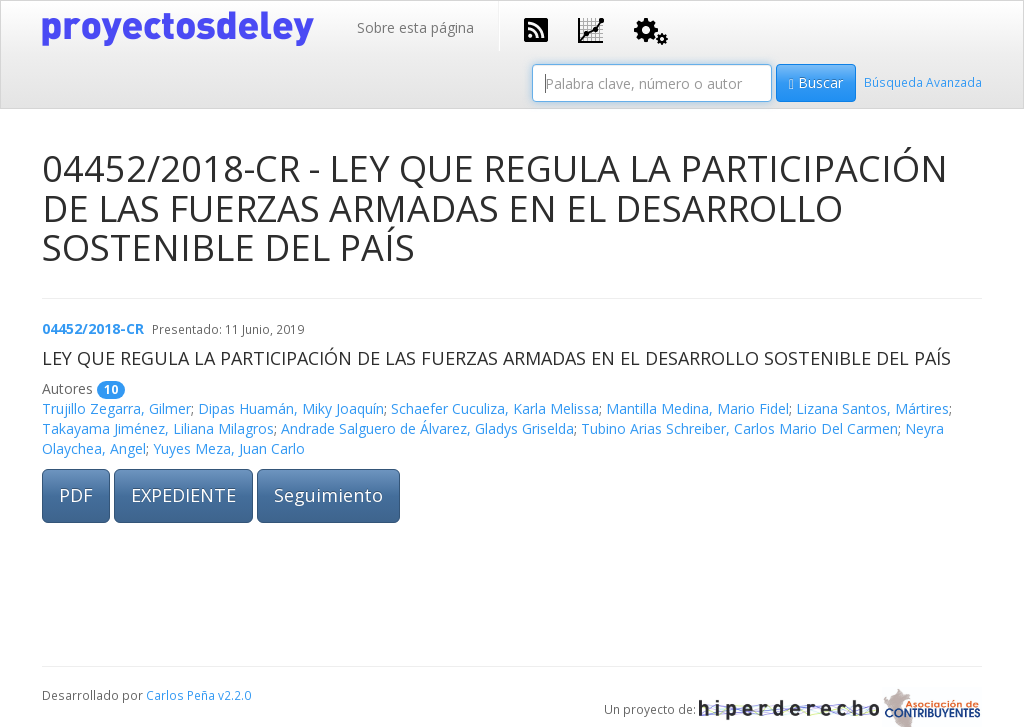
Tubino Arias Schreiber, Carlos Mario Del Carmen (739, 428)
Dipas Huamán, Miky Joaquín (291, 408)
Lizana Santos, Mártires (872, 408)
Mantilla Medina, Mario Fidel (697, 408)
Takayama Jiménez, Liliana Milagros (158, 428)
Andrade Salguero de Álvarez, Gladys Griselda (427, 428)
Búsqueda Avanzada (923, 82)
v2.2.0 (234, 695)
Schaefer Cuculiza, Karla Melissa (495, 408)
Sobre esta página (415, 27)
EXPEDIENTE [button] (183, 495)
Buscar (816, 82)
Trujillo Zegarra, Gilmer (116, 408)
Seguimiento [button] (328, 495)
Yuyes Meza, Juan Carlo (229, 448)
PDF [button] (76, 495)
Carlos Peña (180, 695)
